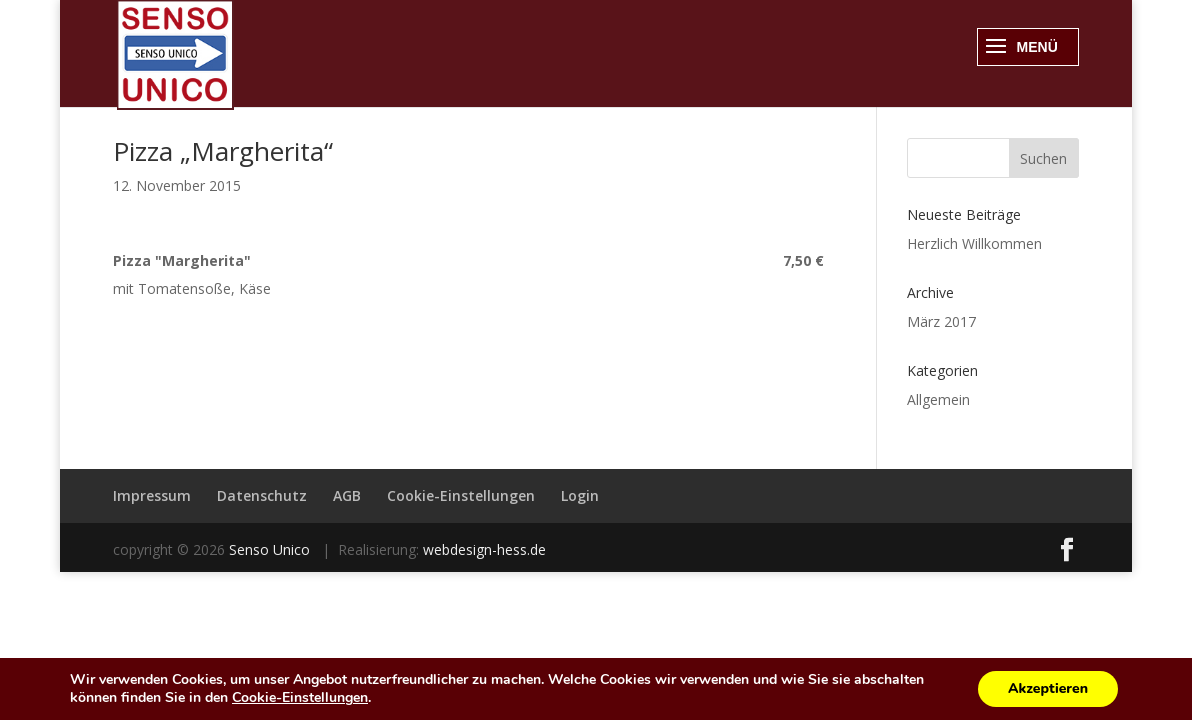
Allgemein (938, 399)
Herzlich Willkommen (974, 243)
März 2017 (941, 321)
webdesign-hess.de (484, 549)
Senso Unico (271, 549)
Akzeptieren (1048, 688)
